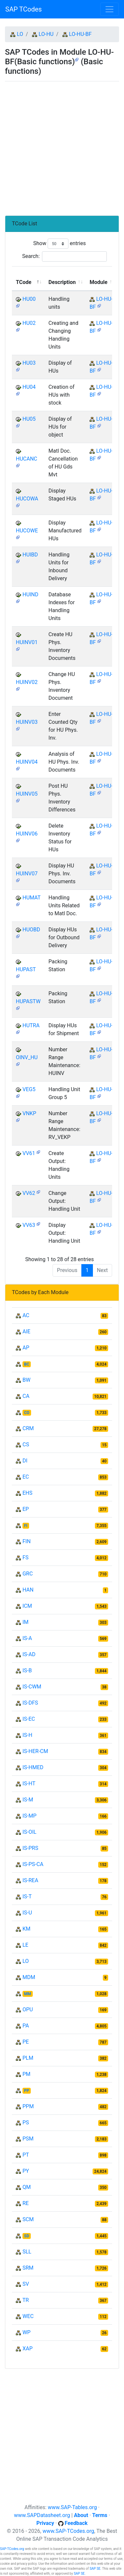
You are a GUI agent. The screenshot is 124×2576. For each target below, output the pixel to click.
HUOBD (31, 929)
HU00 (29, 299)
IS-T (27, 1896)
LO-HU (46, 34)
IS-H (27, 1735)
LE (25, 1945)
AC (25, 1315)
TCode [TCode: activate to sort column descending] (23, 282)
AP (25, 1348)
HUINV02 (27, 682)
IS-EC (28, 1719)
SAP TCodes (23, 9)
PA (25, 2026)
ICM (27, 1606)
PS (25, 2122)
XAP (27, 2348)
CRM (28, 1428)
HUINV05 (27, 794)
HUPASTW (28, 1001)
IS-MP (29, 1816)
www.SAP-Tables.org (72, 2507)
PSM (28, 2139)
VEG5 (28, 1089)
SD (26, 2236)
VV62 (28, 1193)
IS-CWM (31, 1687)
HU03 (29, 363)
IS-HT (28, 1783)
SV (25, 2284)
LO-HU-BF (80, 34)
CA (25, 1396)
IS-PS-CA (32, 1864)
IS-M (27, 1800)
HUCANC (26, 459)
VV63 (28, 1225)
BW (26, 1380)
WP (26, 2332)
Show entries (59, 244)
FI (25, 1525)
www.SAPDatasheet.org (42, 2515)
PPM (28, 2106)
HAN (27, 1590)
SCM (28, 2219)
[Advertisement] (62, 146)
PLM (27, 2058)
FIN (26, 1541)
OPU (27, 2009)
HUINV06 (27, 834)
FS (25, 1557)
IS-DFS (30, 1703)
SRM (27, 2268)
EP (25, 1509)
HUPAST (26, 969)
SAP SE (95, 2568)
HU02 (29, 323)
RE (25, 2203)
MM (27, 1994)
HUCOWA (27, 498)
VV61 (28, 1153)
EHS (27, 1493)
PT (25, 2155)
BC (26, 1364)
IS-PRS (30, 1848)
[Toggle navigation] (109, 9)
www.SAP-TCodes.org (68, 2531)
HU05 (29, 419)
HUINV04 (27, 762)
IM (25, 1622)
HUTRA (31, 1025)
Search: (64, 256)
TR (25, 2300)
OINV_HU (27, 1057)
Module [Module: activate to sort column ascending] (98, 282)
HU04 (29, 387)
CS (25, 1444)
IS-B (27, 1670)
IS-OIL (29, 1832)
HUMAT (31, 897)
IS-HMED (32, 1767)
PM (26, 2074)
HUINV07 (27, 873)
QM (26, 2187)
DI (24, 1461)
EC (25, 1477)
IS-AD (28, 1654)
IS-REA (30, 1880)
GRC (27, 1574)
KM (26, 1929)
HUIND (30, 594)
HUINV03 (27, 722)
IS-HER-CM (35, 1751)
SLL (26, 2252)
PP (26, 2090)
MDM (28, 1977)
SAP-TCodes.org (12, 2549)
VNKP (29, 1113)
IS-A (27, 1638)
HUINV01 (27, 642)
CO (26, 1412)
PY (25, 2171)
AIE (26, 1331)
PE (25, 2042)
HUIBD (30, 555)
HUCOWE (27, 530)
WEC (28, 2316)
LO (20, 34)
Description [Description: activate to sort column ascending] (62, 282)
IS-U (27, 1913)
